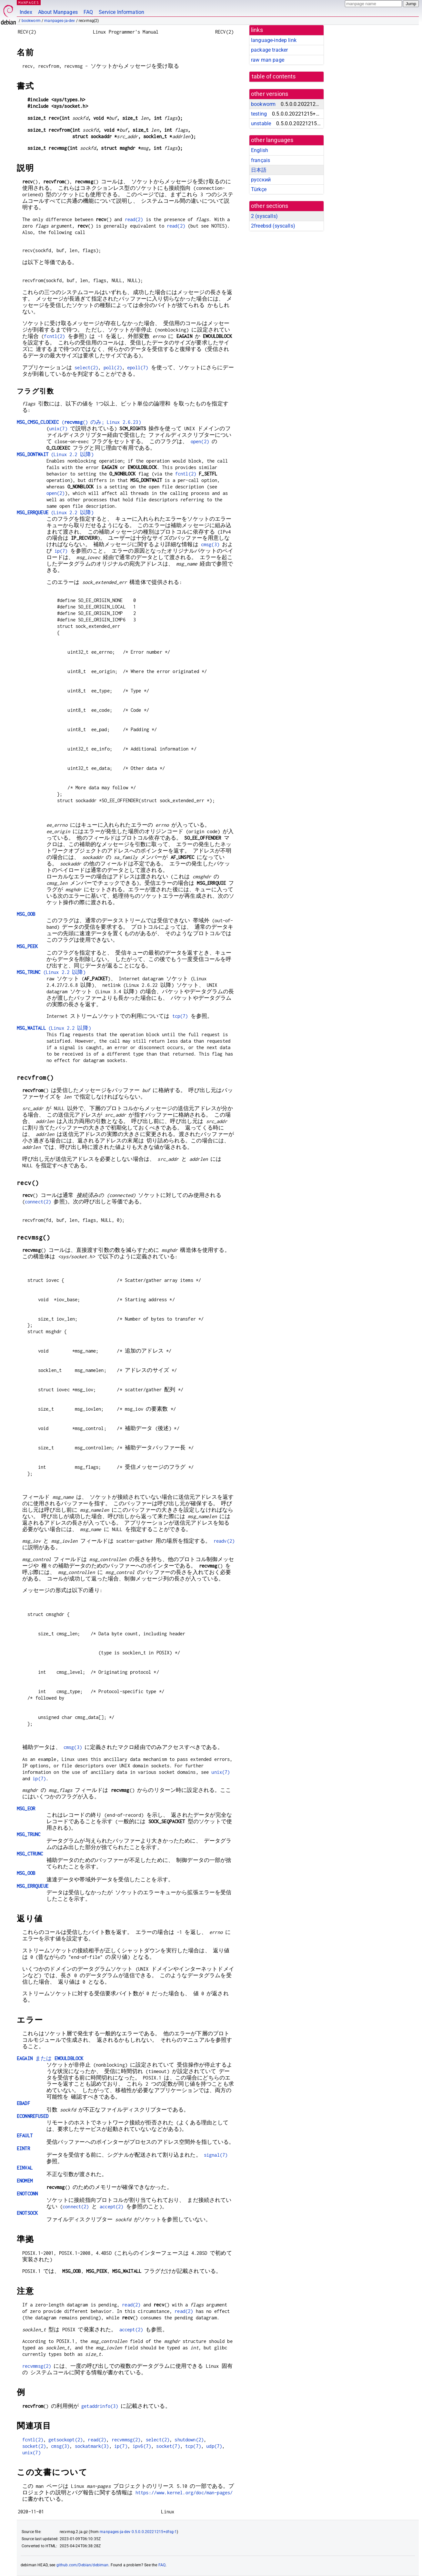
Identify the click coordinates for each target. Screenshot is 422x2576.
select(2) (86, 367)
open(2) (200, 441)
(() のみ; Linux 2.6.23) (79, 422)
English (259, 150)
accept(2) (111, 2206)
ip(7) (61, 551)
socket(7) (168, 2446)
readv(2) (224, 1541)
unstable (261, 123)
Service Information (121, 12)
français (260, 160)
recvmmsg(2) (36, 2366)
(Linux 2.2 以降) (55, 454)
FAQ (88, 12)
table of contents (274, 76)
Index (26, 12)
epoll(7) (137, 367)
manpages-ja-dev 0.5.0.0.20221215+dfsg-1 (138, 2532)
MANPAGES (28, 2)
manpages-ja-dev (59, 20)
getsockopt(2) (65, 2439)
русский (261, 180)
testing (259, 114)
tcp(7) (180, 1016)
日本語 (258, 170)
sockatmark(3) (92, 2446)
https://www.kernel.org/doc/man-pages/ (184, 2492)
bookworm (31, 20)
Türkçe (258, 189)
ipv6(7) (142, 2446)
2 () (264, 216)
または (50, 2058)
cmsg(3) (210, 544)
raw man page (267, 60)
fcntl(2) (54, 336)
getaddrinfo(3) (99, 2406)
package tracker (269, 50)
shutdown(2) (189, 2439)
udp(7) (214, 2446)
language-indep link (273, 40)
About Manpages (58, 12)
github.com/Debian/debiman (82, 2565)
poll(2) (113, 367)
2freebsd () (273, 226)
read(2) (134, 219)
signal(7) (215, 2155)
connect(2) (38, 1201)
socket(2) (34, 2446)
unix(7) (58, 428)
